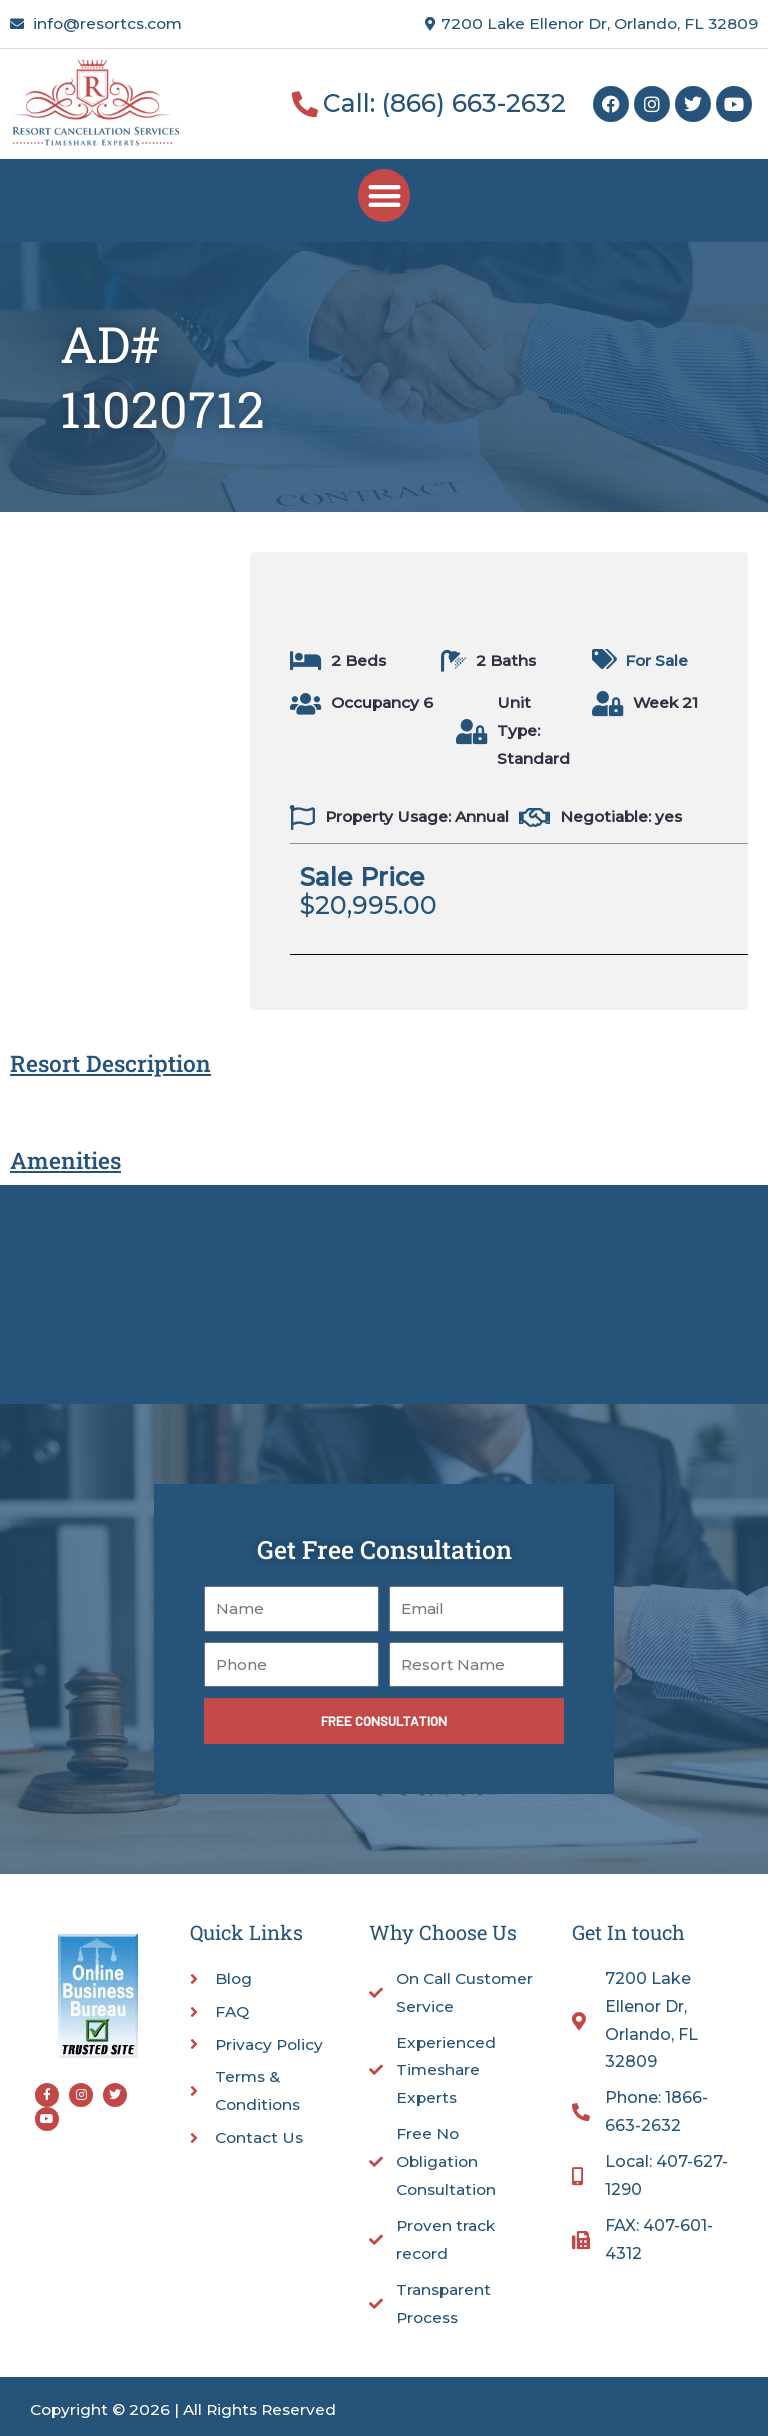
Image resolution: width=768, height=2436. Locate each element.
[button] (384, 195)
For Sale (656, 660)
